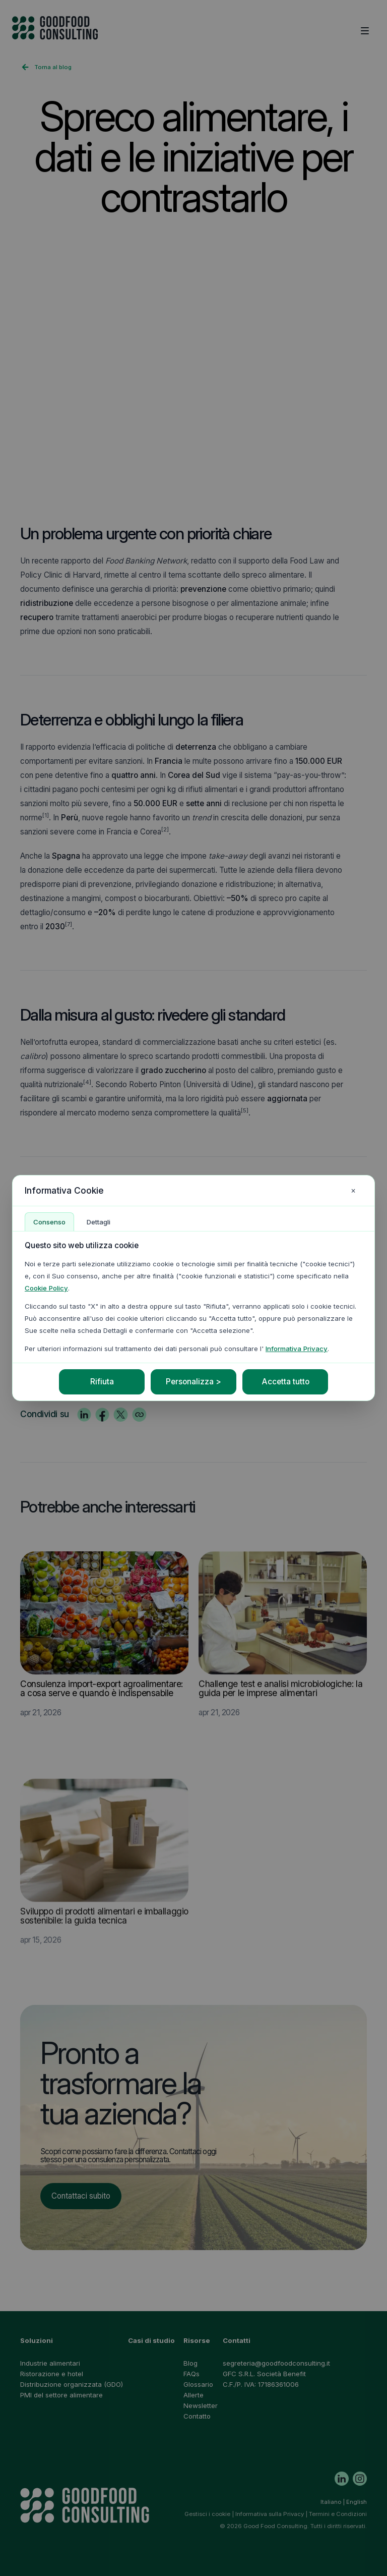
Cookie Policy (46, 1288)
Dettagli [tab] (98, 1222)
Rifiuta (102, 1381)
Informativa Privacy (297, 1349)
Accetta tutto (285, 1381)
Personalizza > (193, 1381)
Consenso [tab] (49, 1222)
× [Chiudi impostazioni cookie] (353, 1190)
